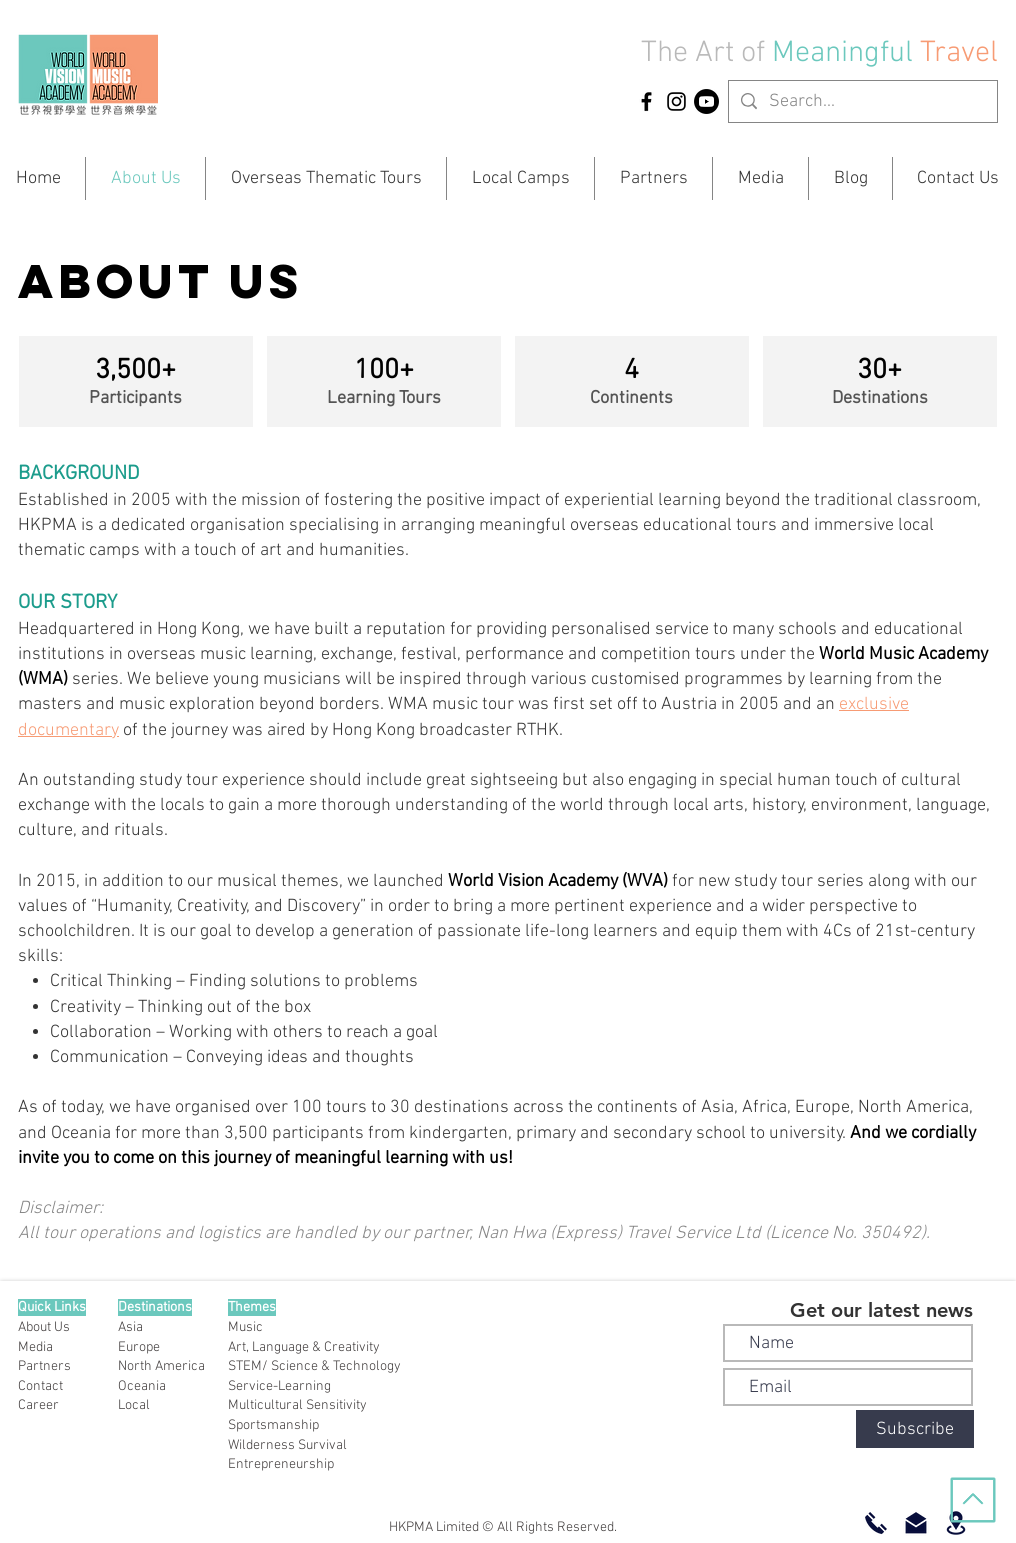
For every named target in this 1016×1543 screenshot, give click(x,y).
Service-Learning (279, 1386)
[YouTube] (706, 101)
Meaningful (846, 53)
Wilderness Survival (287, 1445)
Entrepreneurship (281, 1464)
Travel (959, 53)
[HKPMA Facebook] (646, 101)
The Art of (703, 53)
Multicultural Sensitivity (297, 1405)
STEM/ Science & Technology (314, 1366)
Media (35, 1347)
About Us (44, 1327)
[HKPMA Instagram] (676, 101)
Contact (40, 1386)
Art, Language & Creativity (304, 1347)
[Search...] (862, 101)
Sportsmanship (273, 1425)
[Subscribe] (915, 1429)
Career (38, 1405)
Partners (44, 1366)
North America (161, 1366)
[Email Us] (916, 1523)
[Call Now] (876, 1523)
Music (245, 1327)
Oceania (142, 1386)
